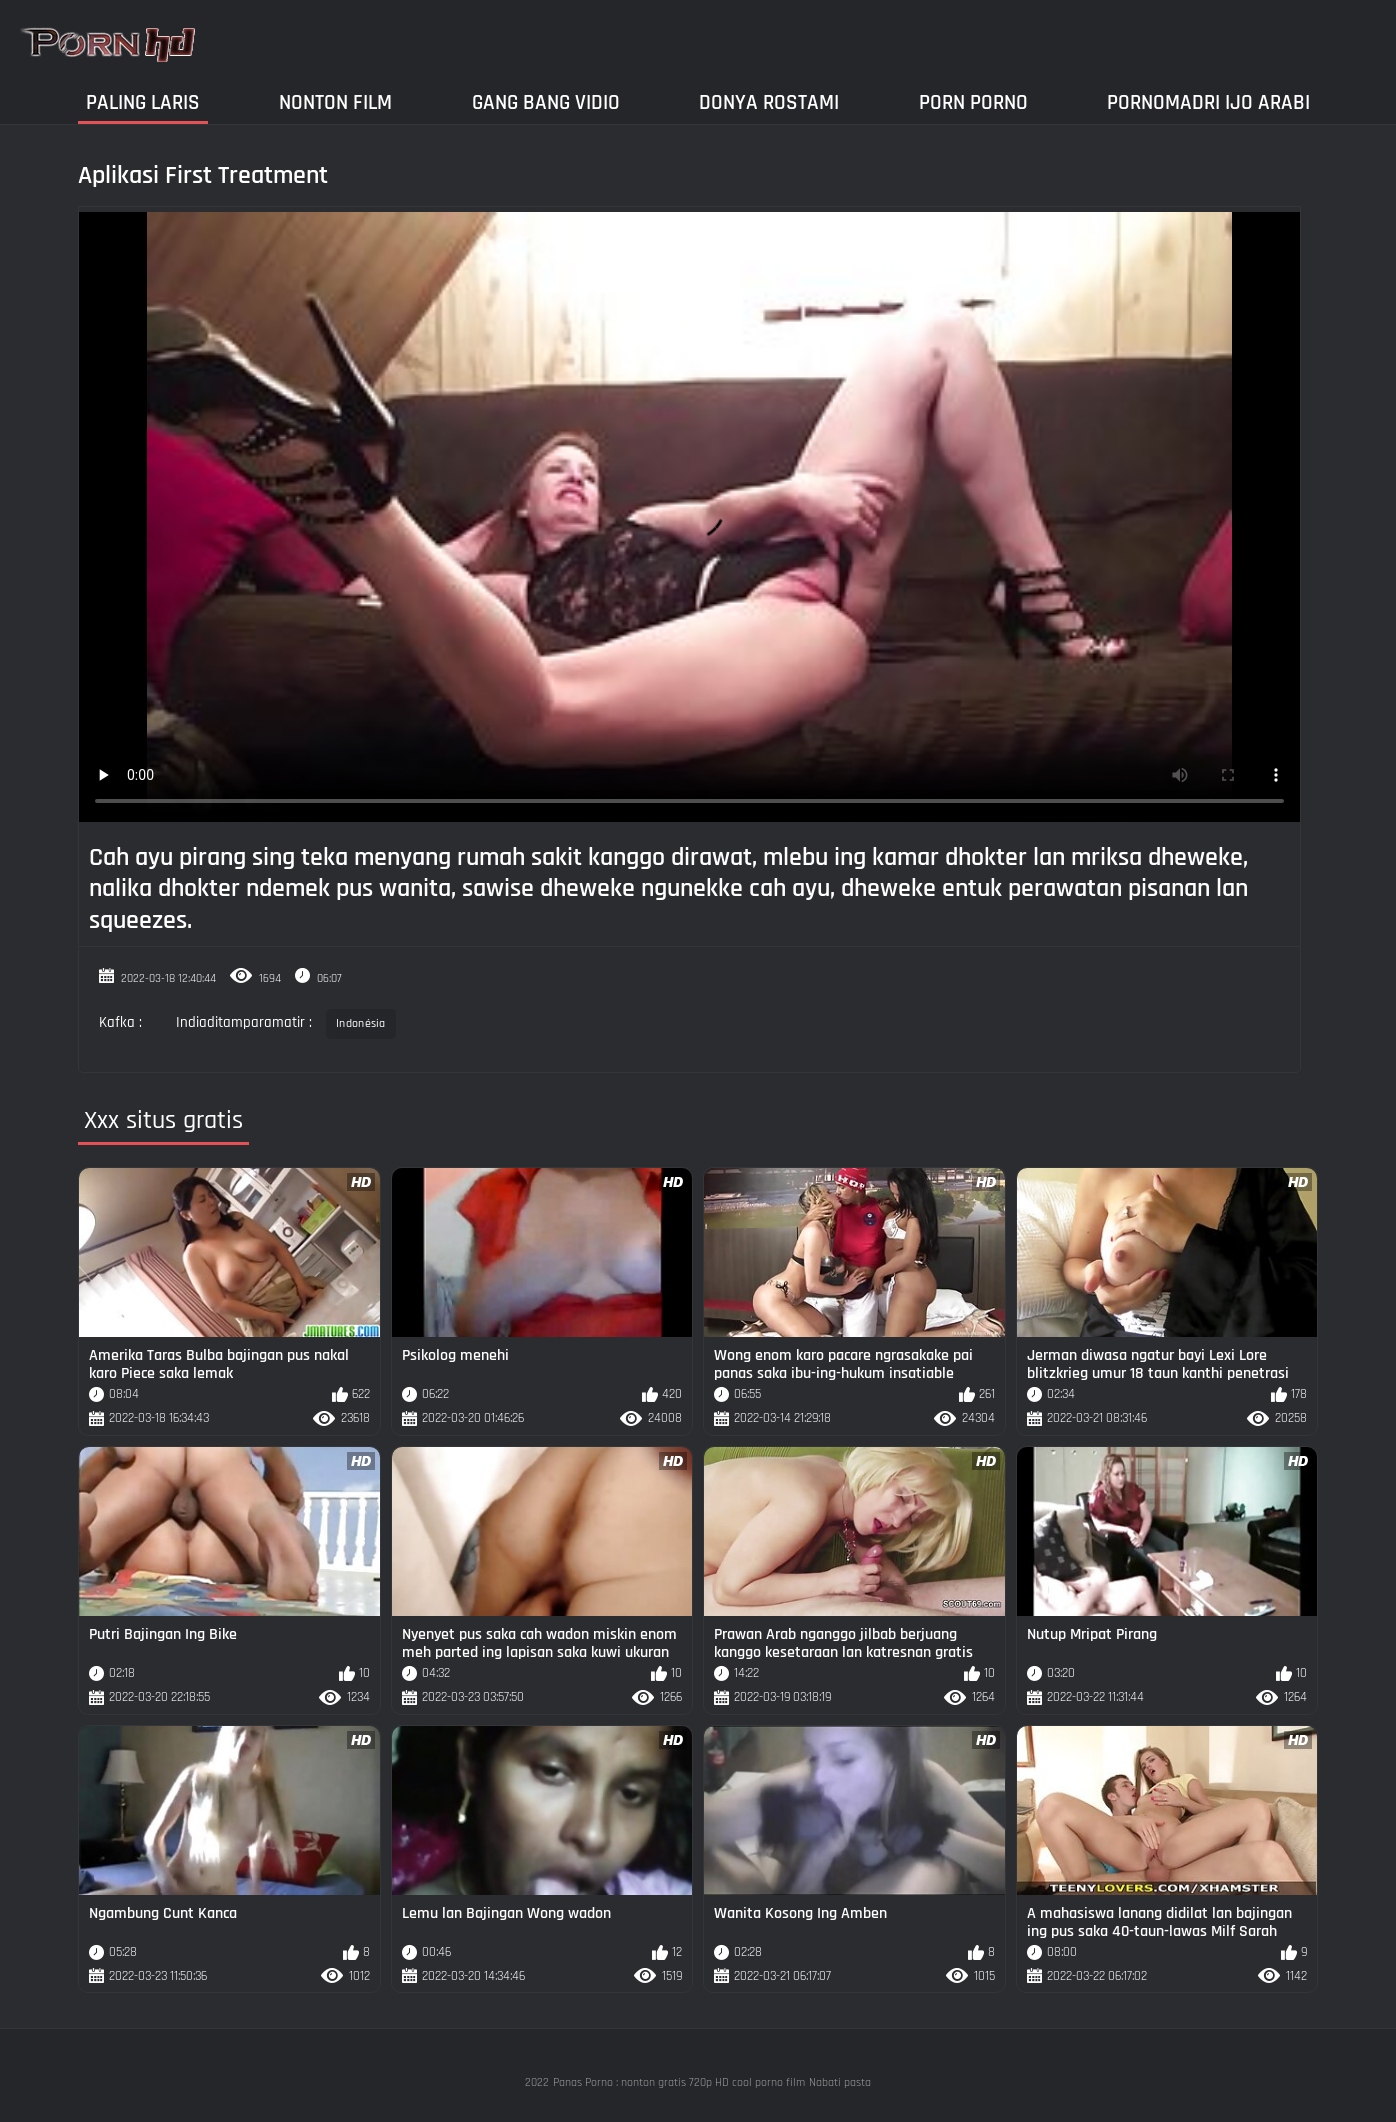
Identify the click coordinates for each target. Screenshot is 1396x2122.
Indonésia (361, 1023)
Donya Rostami (769, 102)
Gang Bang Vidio (546, 102)
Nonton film (335, 102)
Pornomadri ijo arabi (1208, 102)
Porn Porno (973, 102)
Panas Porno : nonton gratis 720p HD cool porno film (679, 2082)
